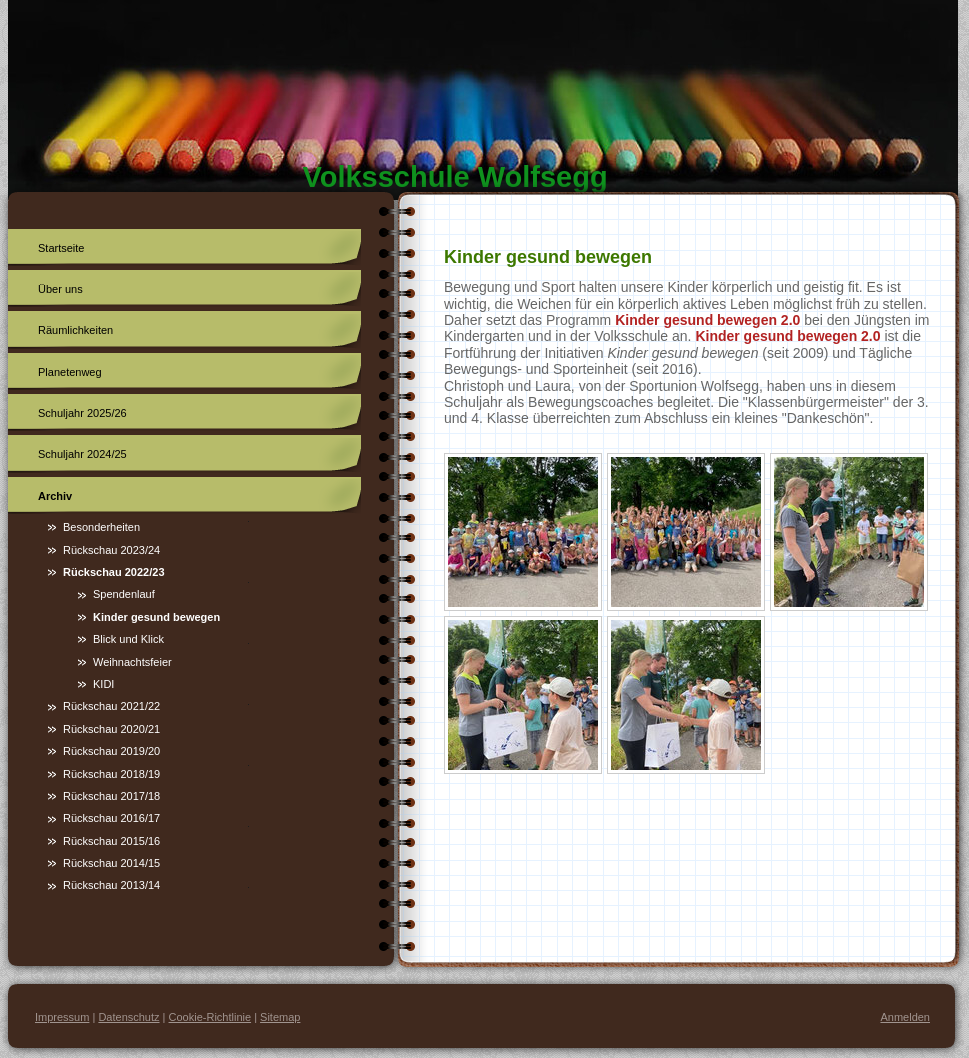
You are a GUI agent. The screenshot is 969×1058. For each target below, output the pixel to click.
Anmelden (905, 1017)
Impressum (62, 1017)
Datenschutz (128, 1017)
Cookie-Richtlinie (210, 1017)
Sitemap (280, 1017)
